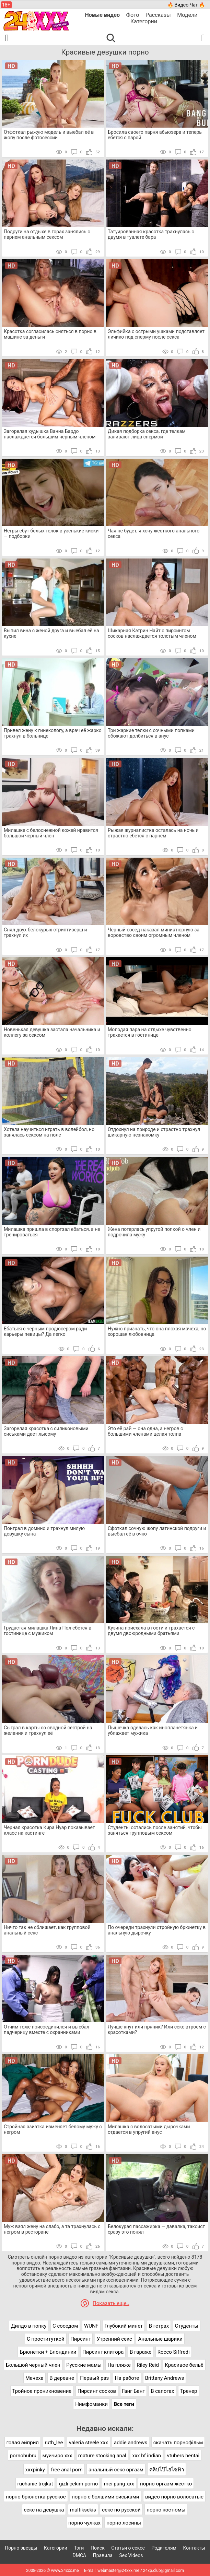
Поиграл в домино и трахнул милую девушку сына (44, 1531)
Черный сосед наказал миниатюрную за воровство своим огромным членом (153, 932)
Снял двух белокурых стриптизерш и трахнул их (45, 932)
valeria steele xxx (88, 2442)
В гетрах (159, 2326)
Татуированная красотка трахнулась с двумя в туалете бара (151, 234)
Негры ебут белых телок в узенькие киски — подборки (51, 533)
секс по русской (121, 2510)
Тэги (79, 2548)
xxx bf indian (146, 2456)
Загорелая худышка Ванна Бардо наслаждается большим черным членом (49, 433)
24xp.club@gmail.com (163, 2570)
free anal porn (66, 2470)
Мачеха (34, 2378)
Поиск (98, 2548)
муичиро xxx (57, 2456)
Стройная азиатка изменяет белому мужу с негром (53, 2129)
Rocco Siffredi (174, 2352)
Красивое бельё (184, 2365)
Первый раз (94, 2378)
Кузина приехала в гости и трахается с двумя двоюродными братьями (151, 1630)
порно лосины (123, 2523)
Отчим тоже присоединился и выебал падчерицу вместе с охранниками (46, 2029)
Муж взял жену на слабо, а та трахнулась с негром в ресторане (52, 2229)
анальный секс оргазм (116, 2470)
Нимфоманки (91, 2404)
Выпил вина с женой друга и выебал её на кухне (51, 633)
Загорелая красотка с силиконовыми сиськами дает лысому (46, 1431)
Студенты (186, 2326)
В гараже (140, 2352)
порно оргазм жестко (166, 2484)
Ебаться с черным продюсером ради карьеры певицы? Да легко (45, 1331)
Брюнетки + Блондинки (48, 2352)
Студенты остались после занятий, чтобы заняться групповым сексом (155, 1830)
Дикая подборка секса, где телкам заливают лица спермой (147, 433)
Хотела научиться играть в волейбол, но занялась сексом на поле (49, 1132)
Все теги (124, 2404)
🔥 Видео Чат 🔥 (186, 5)
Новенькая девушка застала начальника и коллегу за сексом (52, 1032)
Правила (103, 2555)
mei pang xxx (119, 2484)
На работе (127, 2378)
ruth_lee (54, 2442)
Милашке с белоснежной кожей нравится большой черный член (51, 832)
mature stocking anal (102, 2456)
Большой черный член (33, 2365)
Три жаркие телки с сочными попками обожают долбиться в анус (151, 733)
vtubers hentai (183, 2456)
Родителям (163, 2548)
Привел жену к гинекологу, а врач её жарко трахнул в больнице (53, 733)
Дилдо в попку (28, 2326)
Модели (187, 15)
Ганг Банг (133, 2391)
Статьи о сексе (128, 2548)
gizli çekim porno (78, 2484)
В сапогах (162, 2391)
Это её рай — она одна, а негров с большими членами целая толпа (145, 1431)
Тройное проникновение (42, 2391)
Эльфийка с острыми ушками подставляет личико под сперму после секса (156, 334)
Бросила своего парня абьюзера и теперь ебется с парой (155, 134)
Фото (132, 15)
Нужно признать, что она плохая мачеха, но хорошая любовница (157, 1331)
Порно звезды (21, 2548)
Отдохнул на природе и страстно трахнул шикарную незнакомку (154, 1132)
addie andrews (130, 2442)
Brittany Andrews (164, 2378)
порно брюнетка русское (36, 2497)
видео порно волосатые (174, 2497)
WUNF (91, 2326)
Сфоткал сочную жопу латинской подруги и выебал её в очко (157, 1531)
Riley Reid (148, 2365)
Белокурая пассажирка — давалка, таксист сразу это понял (156, 2229)
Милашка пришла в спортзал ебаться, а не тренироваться (52, 1231)
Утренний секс (114, 2339)
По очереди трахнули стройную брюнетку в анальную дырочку (157, 1930)
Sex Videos (131, 2555)
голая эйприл (23, 2442)
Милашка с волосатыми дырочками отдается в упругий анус (149, 2129)
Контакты (194, 2548)
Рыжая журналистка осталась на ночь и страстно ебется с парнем (153, 832)
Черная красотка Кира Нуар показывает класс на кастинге (49, 1830)
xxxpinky (35, 2470)
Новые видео (102, 15)
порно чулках (84, 2523)
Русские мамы (84, 2365)
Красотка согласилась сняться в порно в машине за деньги (50, 334)
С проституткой (46, 2339)
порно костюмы (166, 2510)
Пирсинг (80, 2339)
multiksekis (83, 2510)
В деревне (61, 2378)
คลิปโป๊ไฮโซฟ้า (166, 2470)
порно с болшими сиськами (105, 2497)
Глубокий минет (123, 2326)
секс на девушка (44, 2510)
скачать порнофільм (178, 2442)
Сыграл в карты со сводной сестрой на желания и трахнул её (48, 1730)
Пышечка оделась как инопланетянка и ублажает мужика (153, 1730)
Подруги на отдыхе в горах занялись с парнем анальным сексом (47, 234)
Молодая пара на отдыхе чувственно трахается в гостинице (149, 1032)
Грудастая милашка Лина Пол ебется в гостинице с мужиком (47, 1630)
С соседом (65, 2326)
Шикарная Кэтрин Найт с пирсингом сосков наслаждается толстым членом (152, 633)
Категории (143, 21)
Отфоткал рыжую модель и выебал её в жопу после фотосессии (49, 134)
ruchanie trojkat (35, 2484)
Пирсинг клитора (103, 2352)
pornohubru (23, 2456)
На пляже (118, 2365)
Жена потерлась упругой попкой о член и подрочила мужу (154, 1231)
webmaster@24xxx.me (118, 2570)
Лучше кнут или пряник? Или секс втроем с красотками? (157, 2029)
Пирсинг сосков (97, 2391)
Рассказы (158, 15)
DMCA (79, 2555)
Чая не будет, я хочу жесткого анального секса (153, 533)
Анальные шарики (160, 2339)
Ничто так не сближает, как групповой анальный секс (47, 1930)
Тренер (188, 2391)
